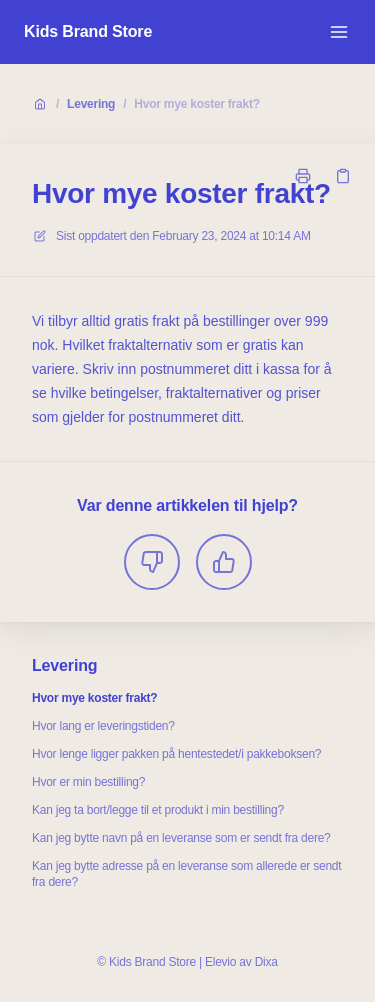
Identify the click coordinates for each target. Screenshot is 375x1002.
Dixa (266, 962)
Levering (91, 104)
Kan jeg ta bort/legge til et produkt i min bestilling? (158, 810)
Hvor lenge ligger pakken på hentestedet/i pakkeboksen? (176, 754)
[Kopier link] (343, 176)
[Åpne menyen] (339, 32)
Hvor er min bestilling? (88, 782)
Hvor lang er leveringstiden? (103, 726)
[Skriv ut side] (303, 176)
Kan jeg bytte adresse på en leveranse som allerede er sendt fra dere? (186, 874)
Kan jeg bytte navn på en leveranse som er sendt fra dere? (181, 838)
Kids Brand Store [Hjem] (88, 31)
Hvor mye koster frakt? (196, 104)
